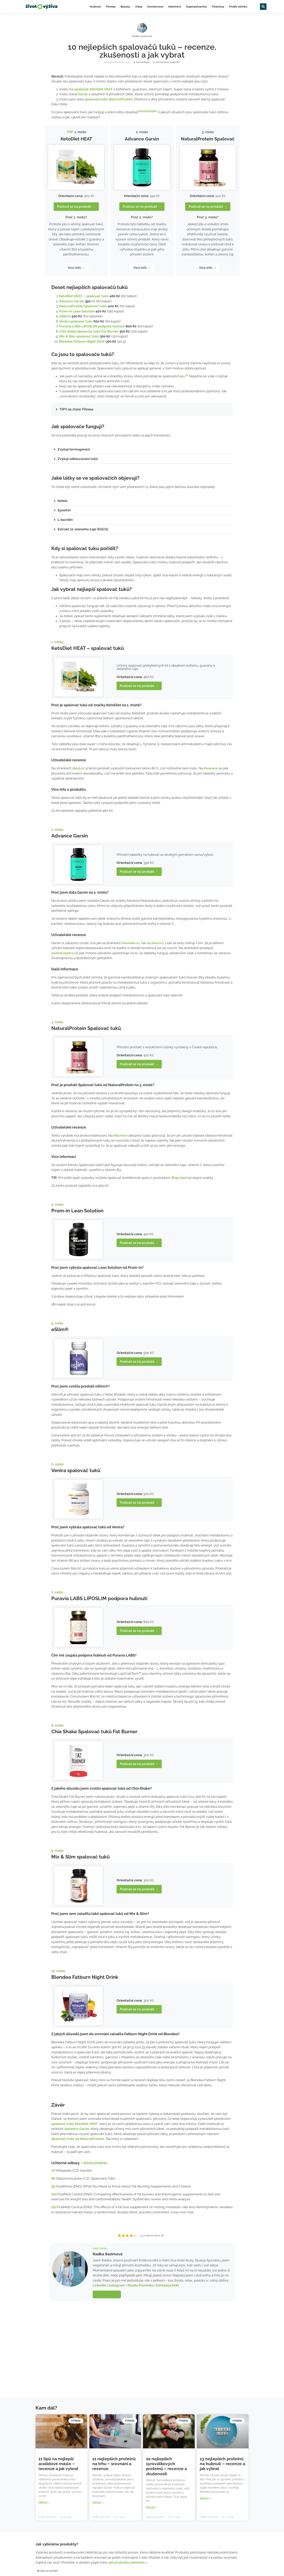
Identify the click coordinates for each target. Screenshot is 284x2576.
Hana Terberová (189, 2532)
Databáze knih (167, 2285)
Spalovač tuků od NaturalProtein (77, 2139)
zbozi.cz (78, 768)
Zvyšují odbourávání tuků (78, 459)
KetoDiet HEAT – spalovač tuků (84, 296)
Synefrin (64, 510)
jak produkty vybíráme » (128, 2482)
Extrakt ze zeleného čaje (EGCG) (83, 529)
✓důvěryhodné (93, 2163)
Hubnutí (95, 6)
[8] (53, 2178)
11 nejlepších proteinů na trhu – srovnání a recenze (114, 2383)
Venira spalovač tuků (76, 321)
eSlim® (65, 316)
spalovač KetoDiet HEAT (93, 89)
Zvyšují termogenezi (74, 449)
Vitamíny (218, 6)
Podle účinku (238, 6)
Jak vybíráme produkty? (57, 2463)
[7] (53, 2170)
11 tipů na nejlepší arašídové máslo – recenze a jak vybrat (58, 2383)
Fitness (111, 6)
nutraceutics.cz (64, 953)
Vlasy (138, 6)
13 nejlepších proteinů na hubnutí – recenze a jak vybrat (222, 2383)
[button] (263, 6)
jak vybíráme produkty (181, 2309)
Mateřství (174, 6)
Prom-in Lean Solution (77, 311)
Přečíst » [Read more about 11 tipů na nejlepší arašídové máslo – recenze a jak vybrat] (44, 2422)
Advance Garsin (71, 301)
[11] (53, 2207)
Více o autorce (107, 2294)
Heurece (211, 768)
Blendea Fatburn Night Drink (82, 341)
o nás (147, 2309)
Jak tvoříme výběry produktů (185, 2567)
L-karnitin (65, 520)
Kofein (62, 501)
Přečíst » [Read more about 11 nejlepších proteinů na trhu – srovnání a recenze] (98, 2422)
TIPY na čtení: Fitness (76, 409)
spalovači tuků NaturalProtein (108, 99)
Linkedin (99, 2285)
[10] (54, 2194)
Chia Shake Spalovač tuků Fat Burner (89, 331)
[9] (53, 2186)
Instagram (116, 2285)
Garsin (83, 94)
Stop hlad (179, 1178)
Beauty (125, 6)
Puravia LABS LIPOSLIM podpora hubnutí (92, 326)
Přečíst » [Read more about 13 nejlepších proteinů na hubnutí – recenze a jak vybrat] (205, 2418)
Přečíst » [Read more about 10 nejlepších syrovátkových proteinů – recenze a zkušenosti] (151, 2427)
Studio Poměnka (140, 2285)
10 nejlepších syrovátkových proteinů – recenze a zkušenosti (166, 2386)
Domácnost (155, 6)
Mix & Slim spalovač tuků (79, 336)
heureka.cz (131, 943)
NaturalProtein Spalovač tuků (83, 306)
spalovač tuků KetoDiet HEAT (74, 2124)
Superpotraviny (196, 6)
